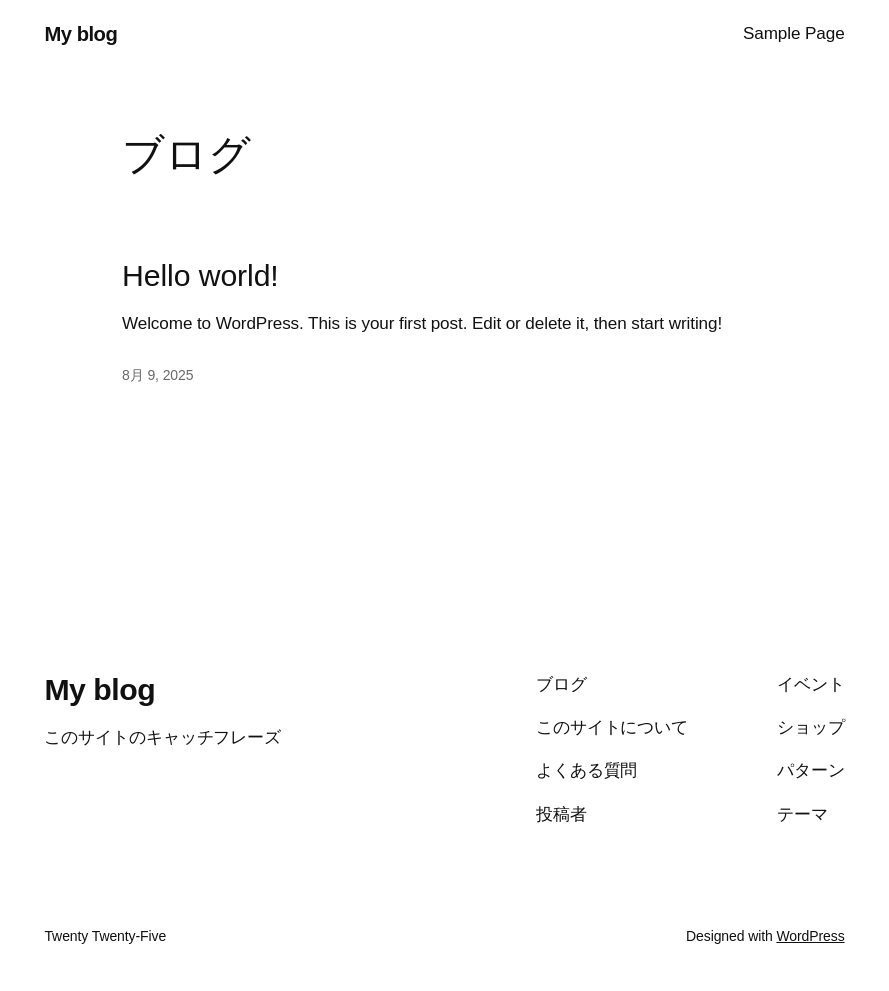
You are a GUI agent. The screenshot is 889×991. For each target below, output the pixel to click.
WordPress (810, 936)
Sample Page (794, 33)
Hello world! (200, 275)
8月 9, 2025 (157, 375)
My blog (80, 34)
